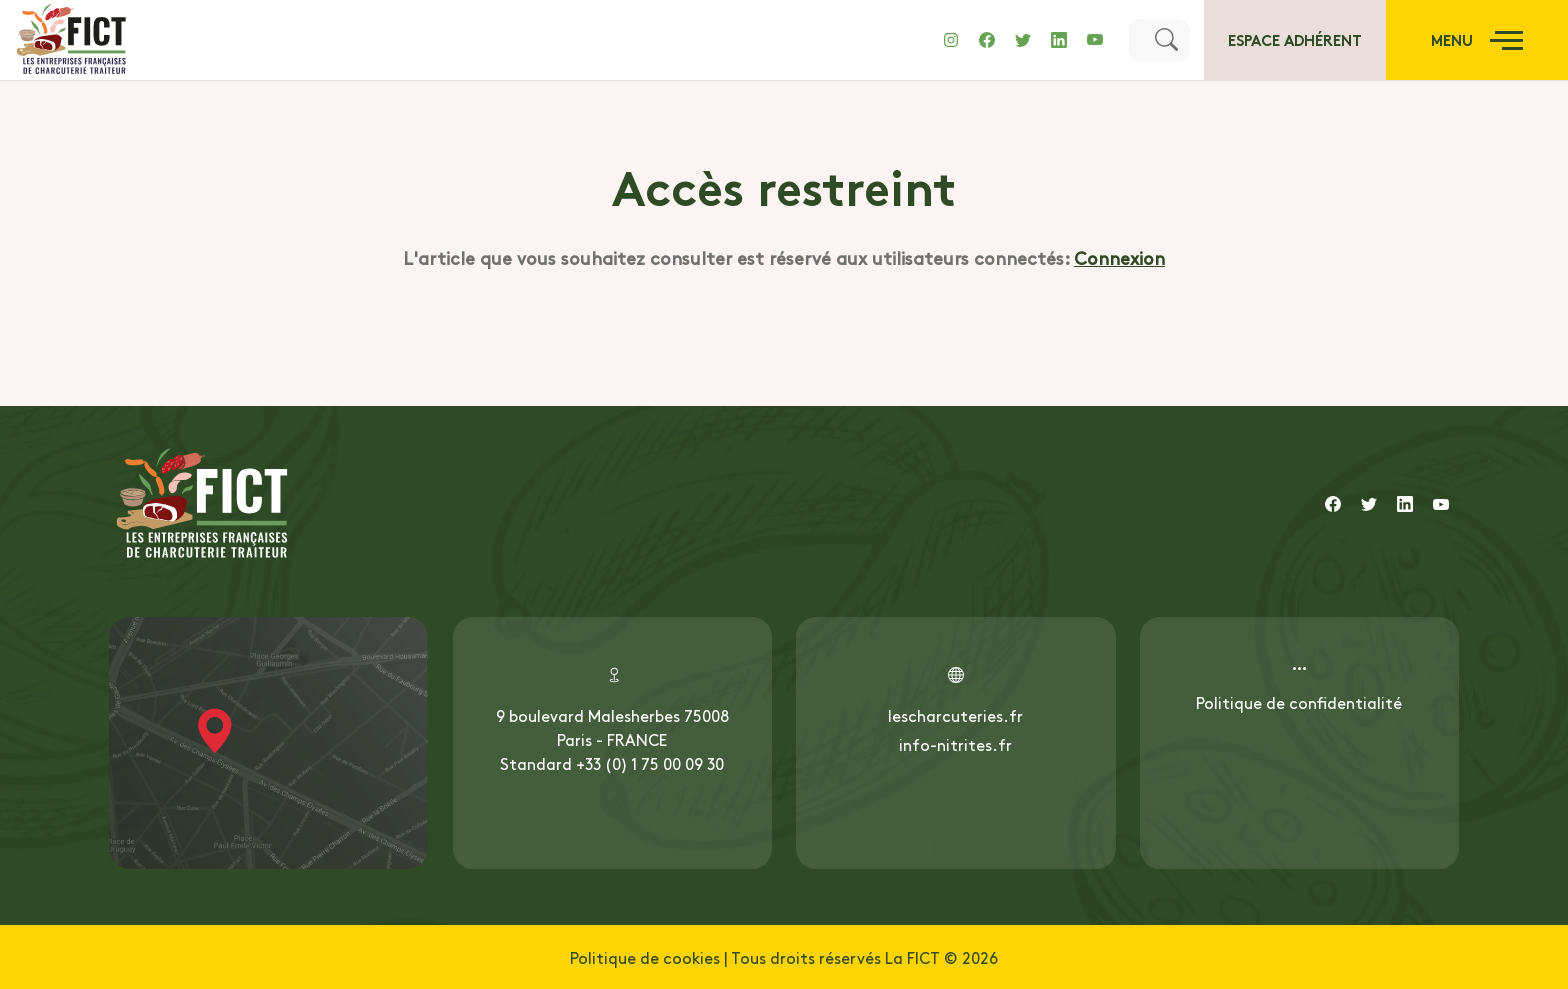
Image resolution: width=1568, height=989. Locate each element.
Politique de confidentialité (1299, 702)
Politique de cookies (645, 957)
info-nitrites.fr (955, 744)
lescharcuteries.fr (955, 715)
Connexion (1119, 257)
